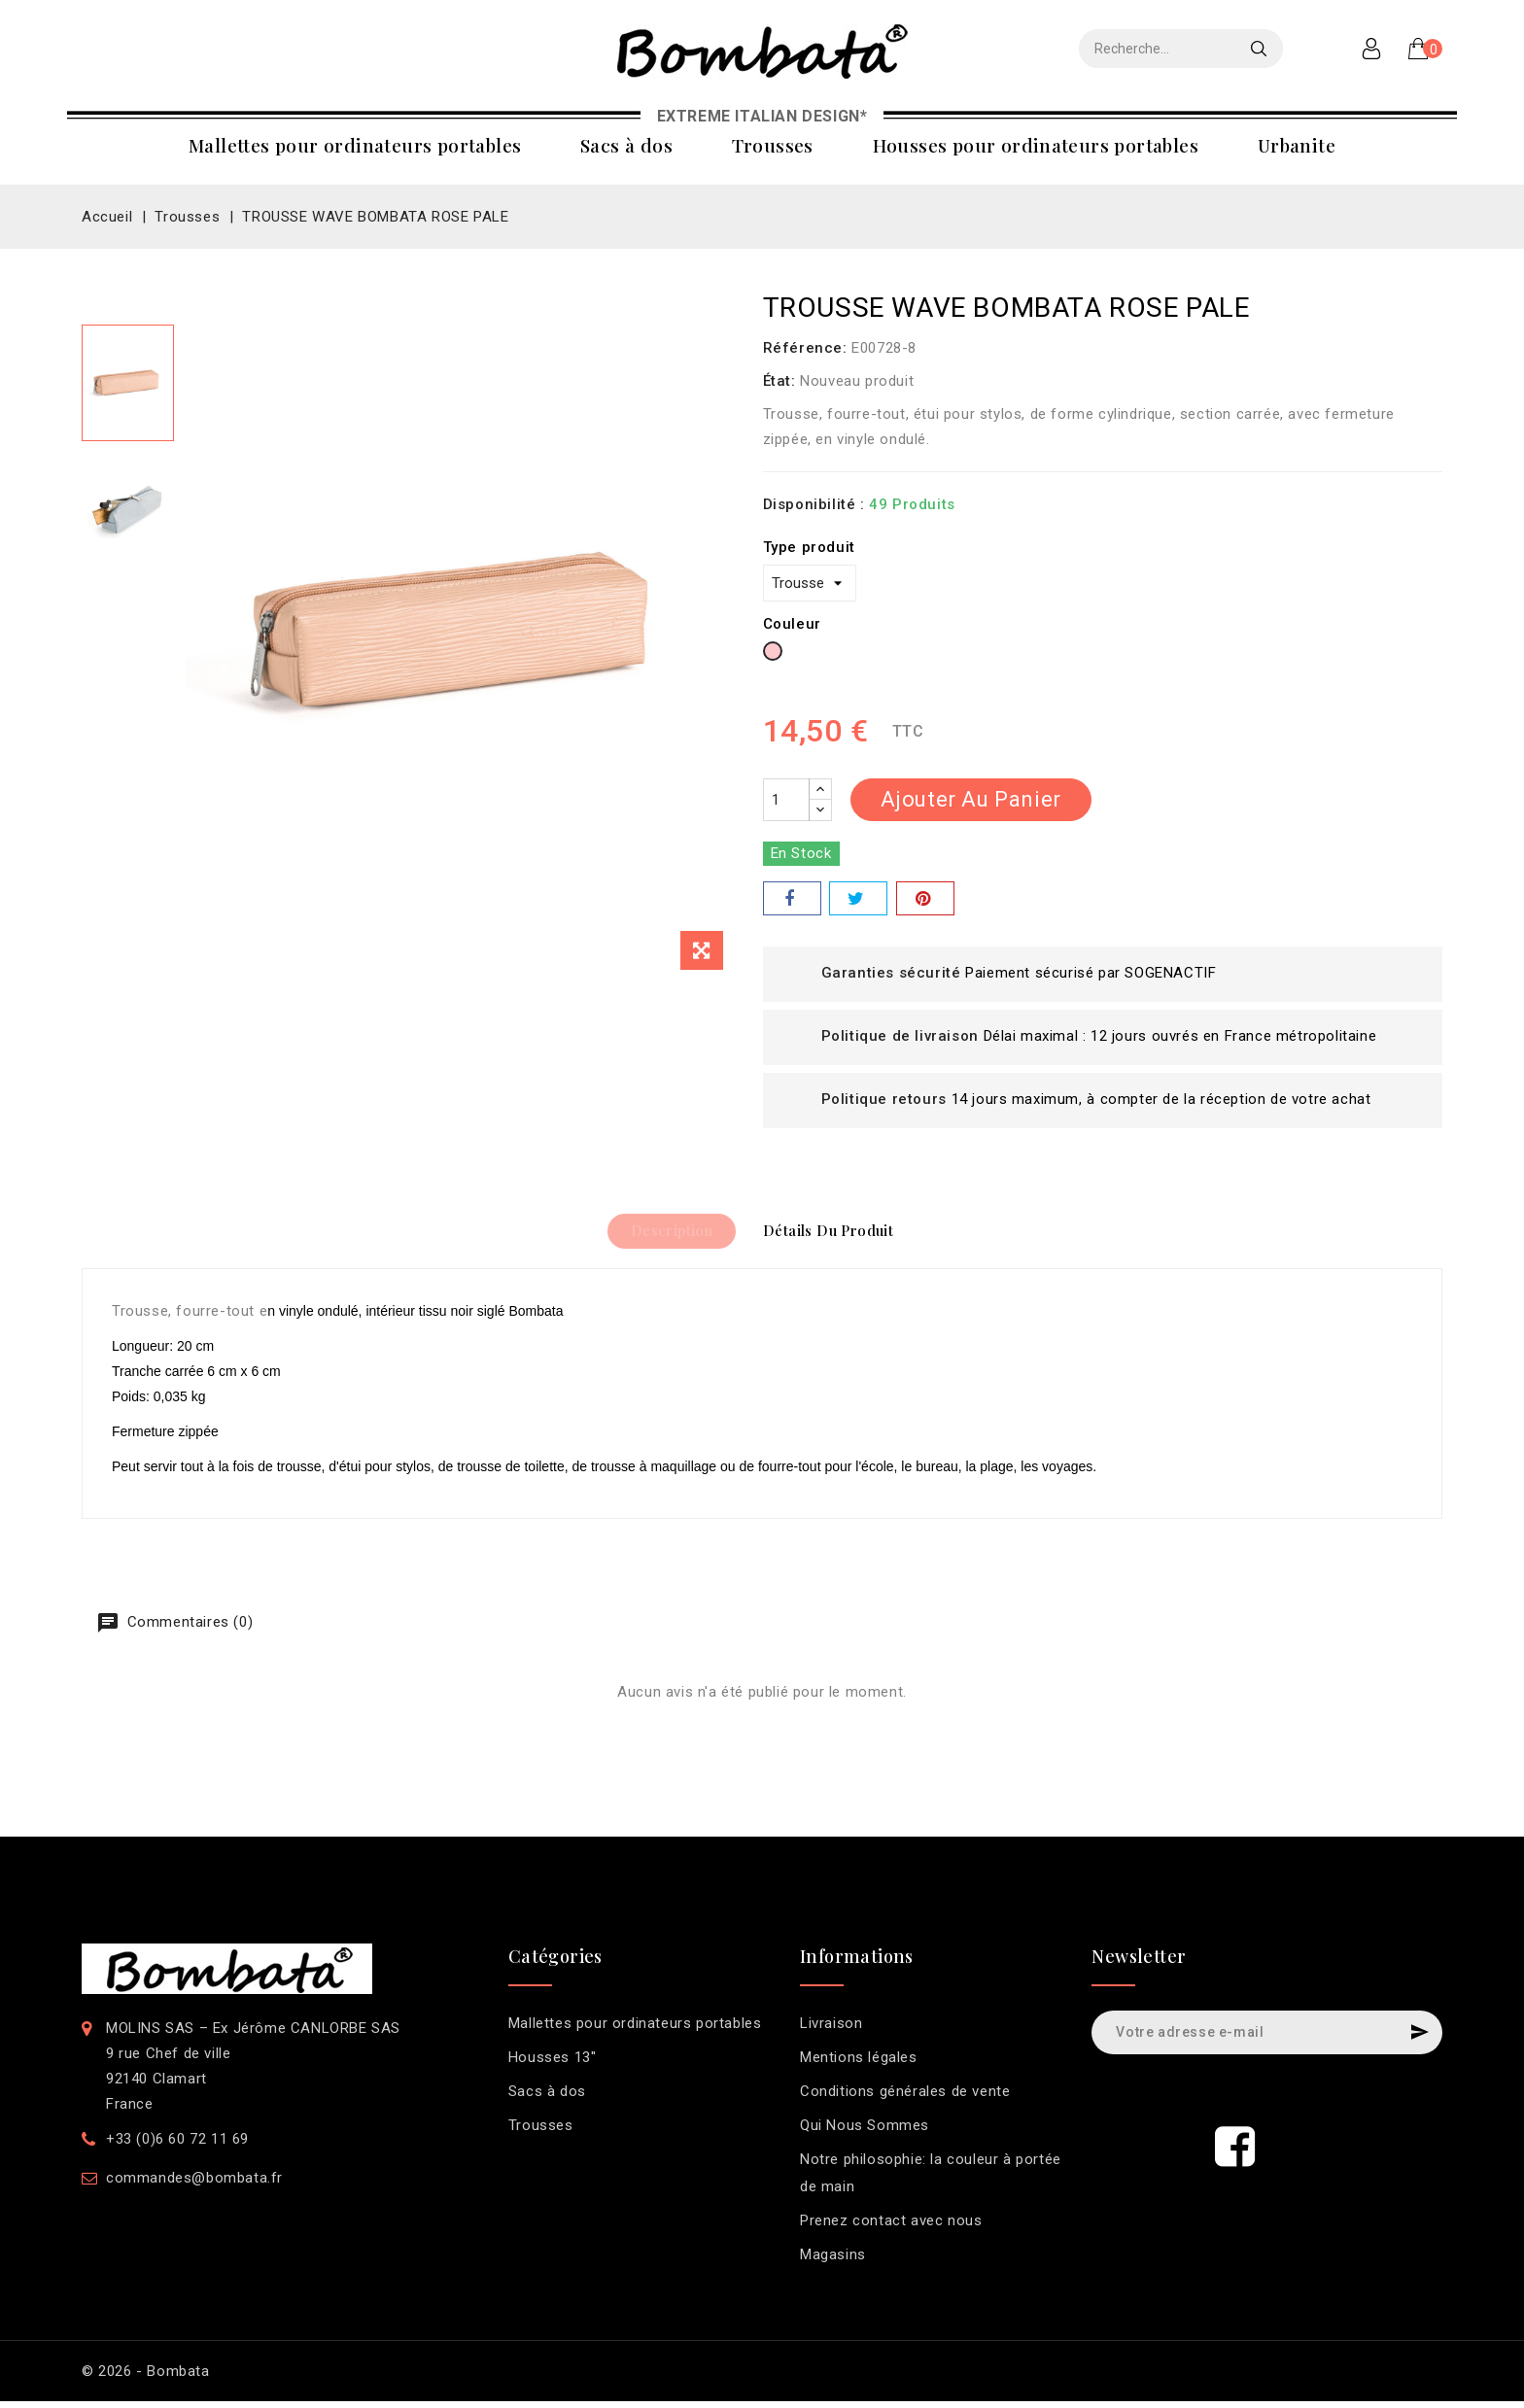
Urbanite (1296, 144)
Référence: (805, 348)
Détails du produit (837, 1234)
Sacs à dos (626, 144)
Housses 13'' (552, 2064)
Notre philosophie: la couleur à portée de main (930, 2179)
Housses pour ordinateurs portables (1036, 144)
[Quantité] (786, 799)
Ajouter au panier (971, 799)
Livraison (831, 2030)
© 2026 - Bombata (146, 2378)
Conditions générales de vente (905, 2098)
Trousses (773, 144)
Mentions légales (859, 2064)
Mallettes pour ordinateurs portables (355, 144)
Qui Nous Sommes (864, 2132)
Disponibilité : (814, 504)
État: (779, 381)
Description (662, 1234)
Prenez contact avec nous (891, 2227)
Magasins (833, 2261)
